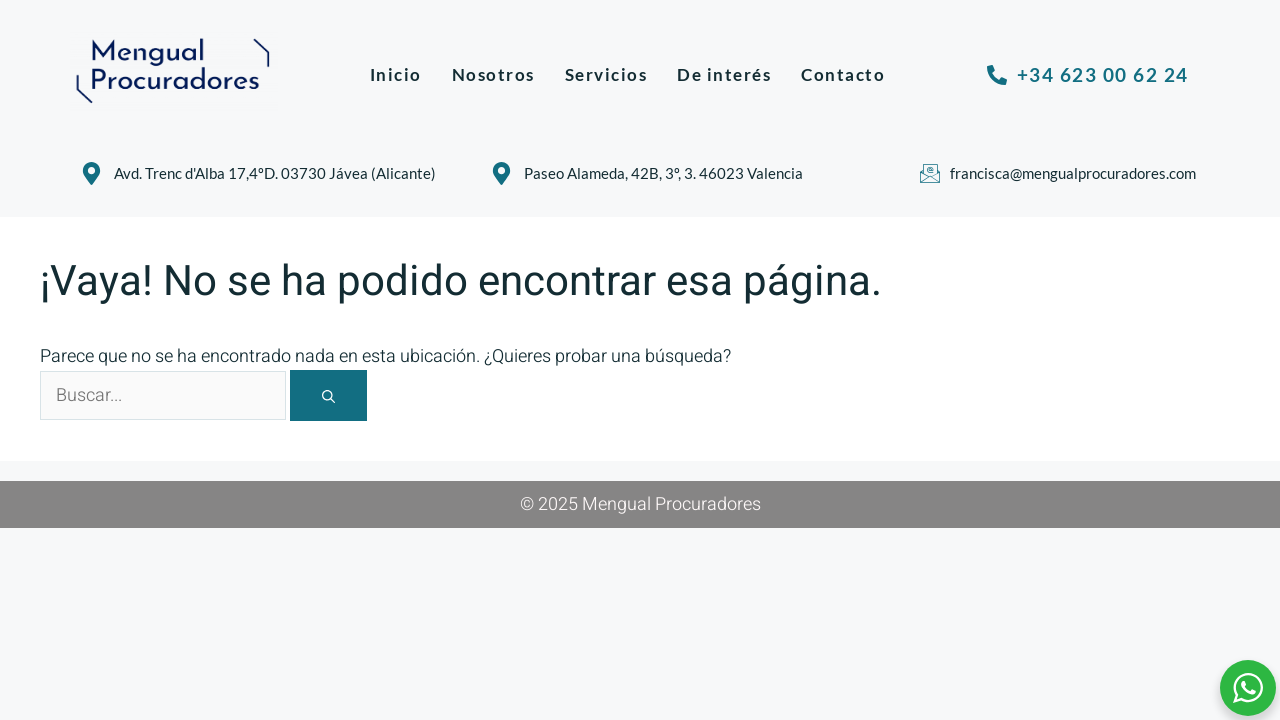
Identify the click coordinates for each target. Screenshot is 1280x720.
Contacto (843, 74)
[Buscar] (328, 395)
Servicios (606, 74)
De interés (724, 74)
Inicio (396, 74)
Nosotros (493, 74)
